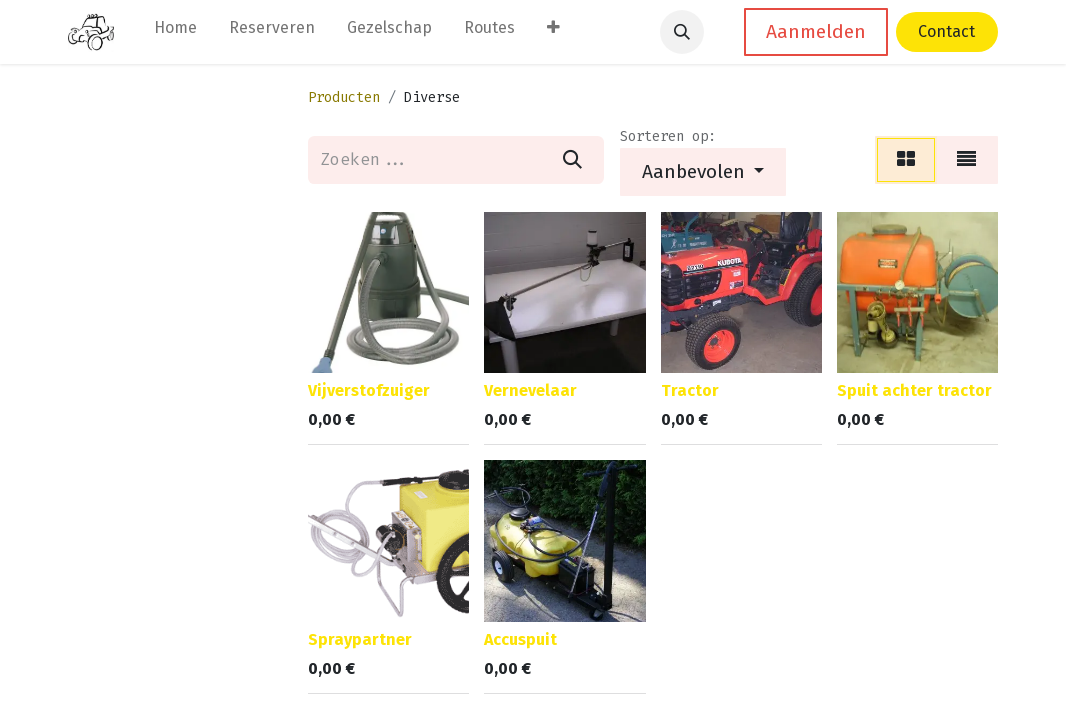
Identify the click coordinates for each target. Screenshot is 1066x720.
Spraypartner (360, 639)
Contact (946, 31)
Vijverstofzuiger (369, 390)
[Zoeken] (572, 160)
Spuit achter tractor (914, 390)
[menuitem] (175, 32)
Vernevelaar (530, 390)
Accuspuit (520, 639)
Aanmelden (816, 31)
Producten (344, 97)
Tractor (690, 390)
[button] (682, 32)
